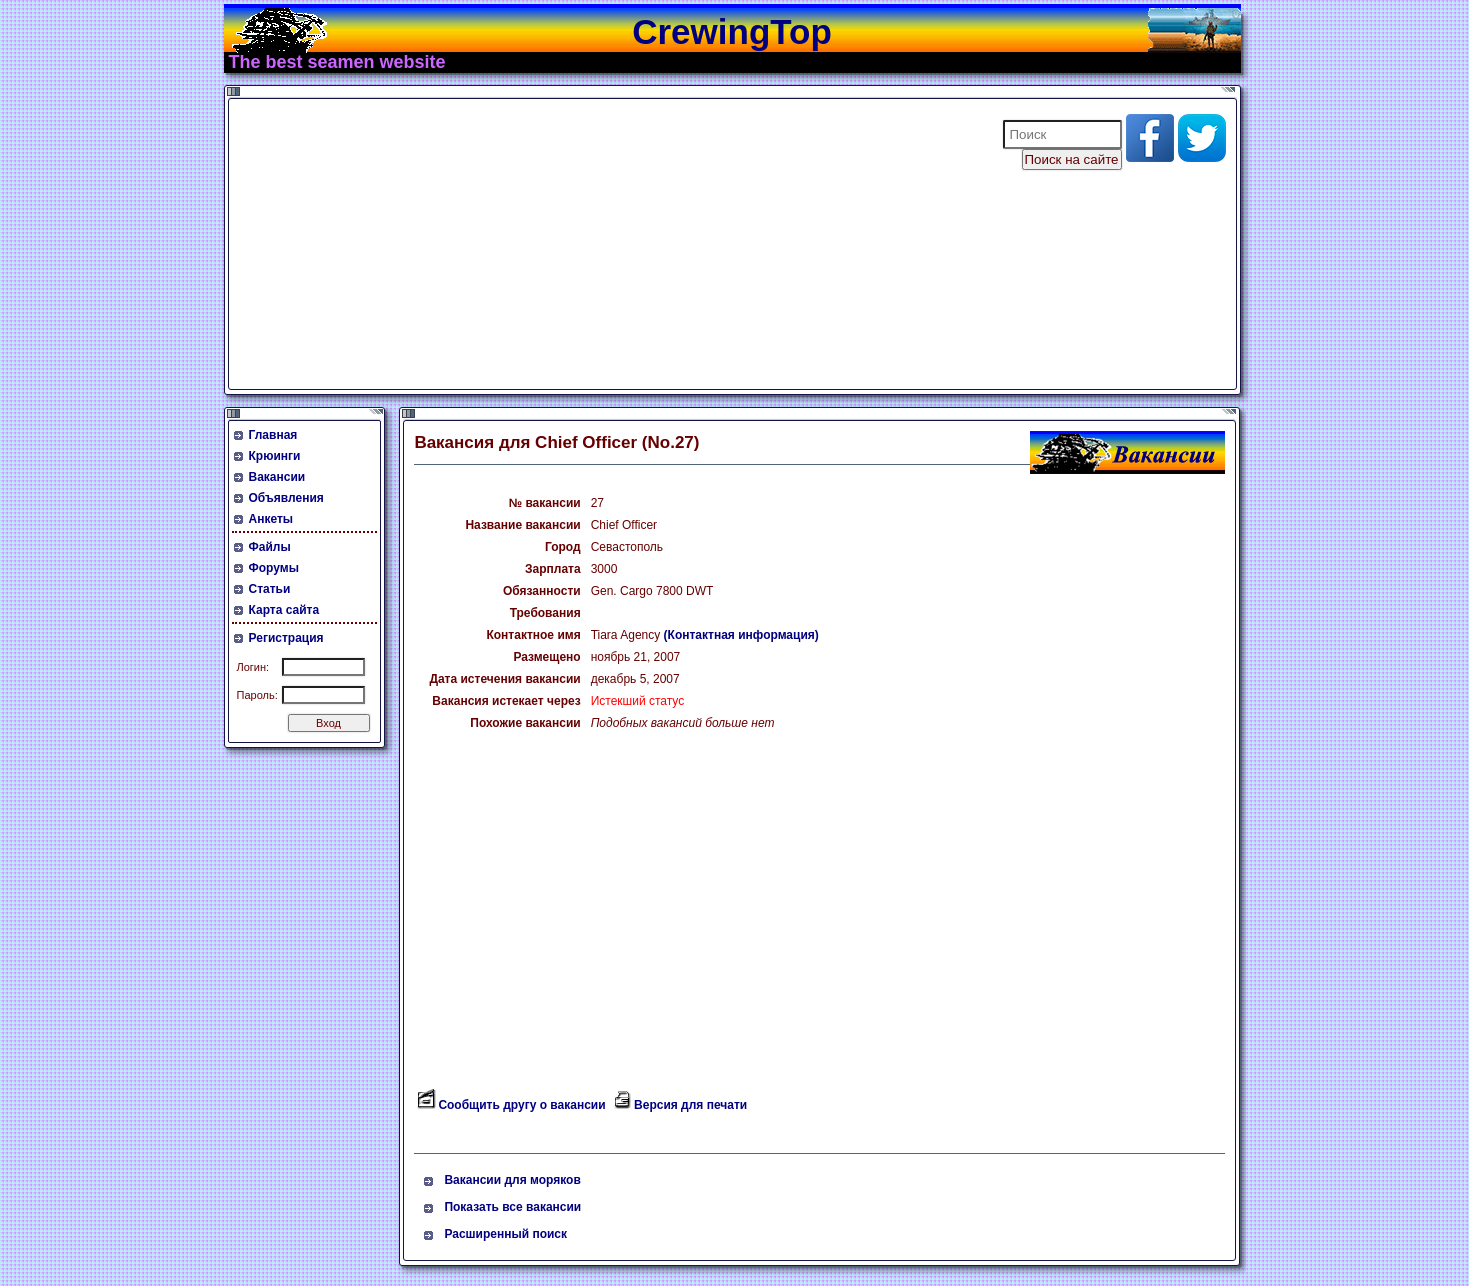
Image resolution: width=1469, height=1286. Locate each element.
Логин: (253, 667)
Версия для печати (690, 1105)
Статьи (270, 589)
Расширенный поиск (505, 1234)
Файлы (270, 547)
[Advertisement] (603, 244)
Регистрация (286, 638)
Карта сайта (284, 610)
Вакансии (277, 477)
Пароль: (257, 695)
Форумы (274, 568)
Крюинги (275, 456)
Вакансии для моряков (512, 1180)
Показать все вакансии (512, 1207)
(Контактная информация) (741, 635)
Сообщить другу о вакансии (521, 1105)
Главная (273, 435)
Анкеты (271, 519)
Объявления (286, 498)
